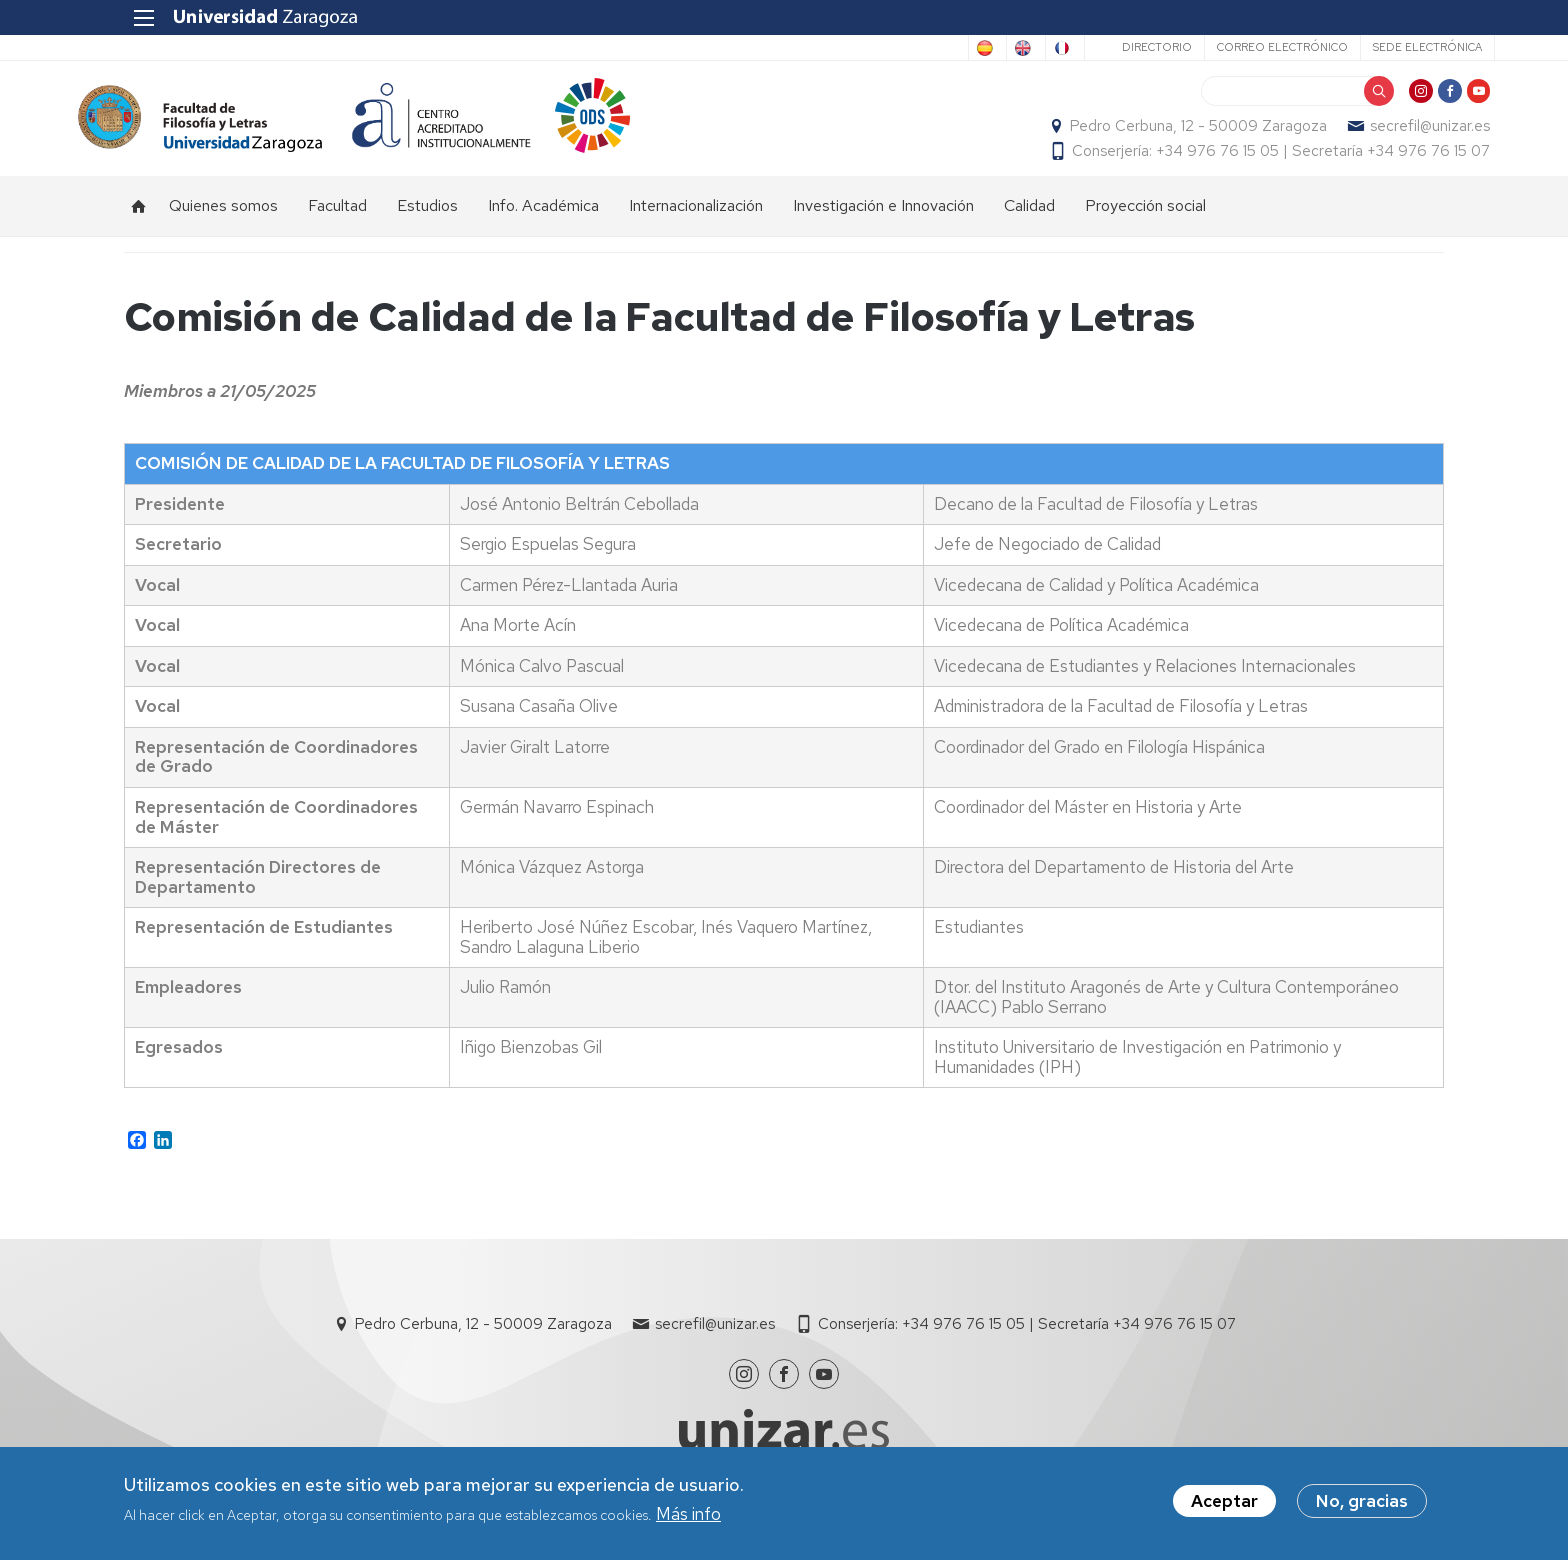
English (928, 48)
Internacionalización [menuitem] (696, 225)
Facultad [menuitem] (337, 225)
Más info (688, 1514)
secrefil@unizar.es (1384, 136)
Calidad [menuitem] (1029, 225)
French (1006, 48)
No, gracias (1362, 1501)
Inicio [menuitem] (139, 226)
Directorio (1106, 47)
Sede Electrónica (1376, 47)
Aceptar (1224, 1501)
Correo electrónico (1231, 47)
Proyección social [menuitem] (1145, 225)
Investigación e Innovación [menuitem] (883, 225)
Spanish (847, 48)
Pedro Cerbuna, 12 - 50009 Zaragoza (1152, 136)
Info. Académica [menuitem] (543, 225)
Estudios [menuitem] (427, 225)
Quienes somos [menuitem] (223, 225)
